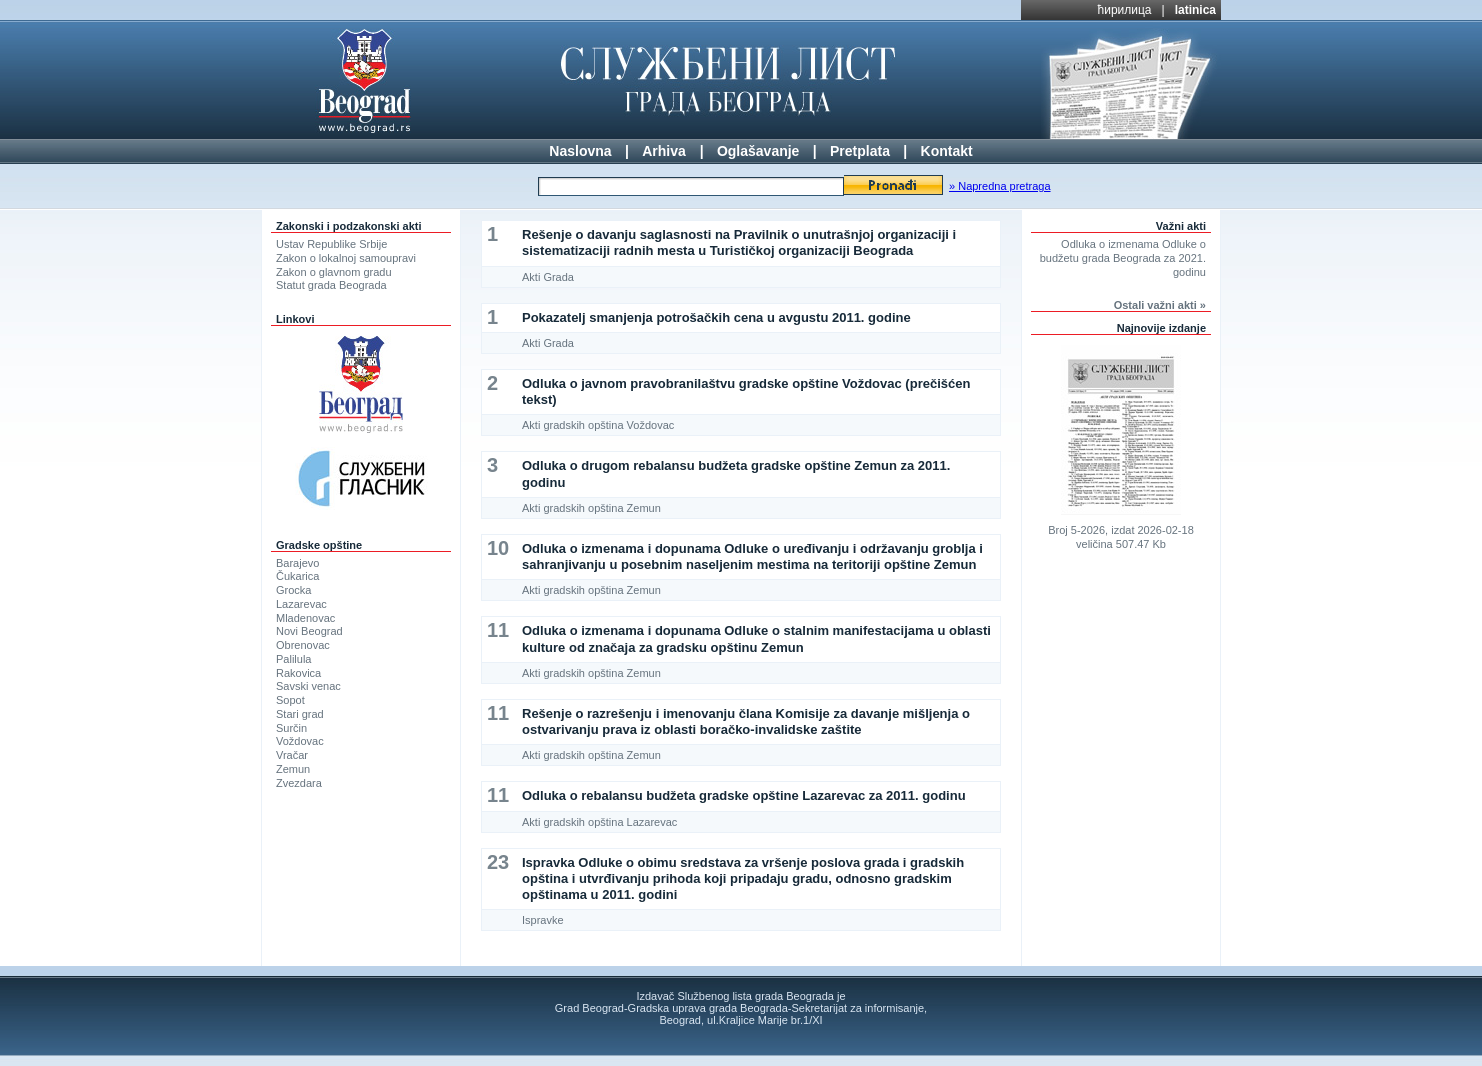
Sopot (290, 700)
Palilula (293, 659)
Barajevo (297, 563)
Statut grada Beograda (331, 285)
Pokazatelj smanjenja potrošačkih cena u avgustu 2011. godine (716, 317)
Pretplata (860, 151)
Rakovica (298, 673)
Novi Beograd (309, 631)
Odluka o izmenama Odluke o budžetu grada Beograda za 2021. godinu (1123, 258)
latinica (1195, 10)
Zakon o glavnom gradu (334, 272)
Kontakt (947, 151)
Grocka (293, 590)
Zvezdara (299, 783)
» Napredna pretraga (1000, 186)
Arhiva (664, 151)
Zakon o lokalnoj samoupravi (346, 258)
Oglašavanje (758, 151)
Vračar (292, 755)
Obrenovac (303, 645)
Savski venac (308, 686)
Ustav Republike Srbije (331, 244)
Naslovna (580, 151)
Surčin (291, 728)
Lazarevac (301, 604)
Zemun (293, 769)
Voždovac (300, 741)
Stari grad (300, 714)
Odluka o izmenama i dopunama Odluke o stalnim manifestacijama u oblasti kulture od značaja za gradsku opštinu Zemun (756, 638)
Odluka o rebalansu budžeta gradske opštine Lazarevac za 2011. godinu (744, 795)
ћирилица (1125, 10)
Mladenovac (305, 618)
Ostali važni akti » (1160, 305)
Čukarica (297, 576)
